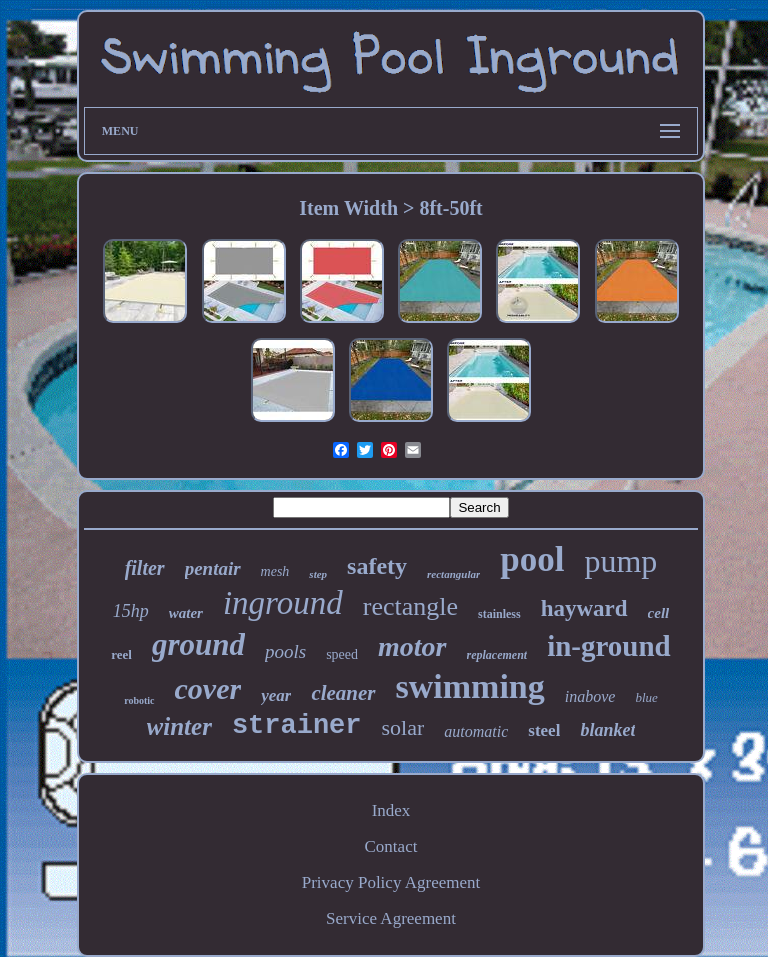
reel (121, 654)
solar (403, 727)
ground (198, 644)
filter (145, 568)
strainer (297, 726)
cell (659, 613)
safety (377, 566)
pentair (213, 568)
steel (544, 730)
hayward (584, 608)
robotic (139, 700)
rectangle (410, 606)
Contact (391, 846)
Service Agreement (391, 918)
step (318, 574)
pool (532, 559)
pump (620, 561)
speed (342, 654)
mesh (275, 571)
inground (283, 603)
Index (391, 810)
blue (646, 697)
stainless (499, 614)
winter (179, 726)
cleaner (343, 693)
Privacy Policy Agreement (391, 882)
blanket (607, 730)
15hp (131, 611)
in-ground (609, 646)
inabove (590, 696)
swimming (470, 686)
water (186, 613)
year (276, 695)
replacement (497, 655)
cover (208, 688)
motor (412, 646)
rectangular (453, 574)
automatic (476, 731)
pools (285, 651)
